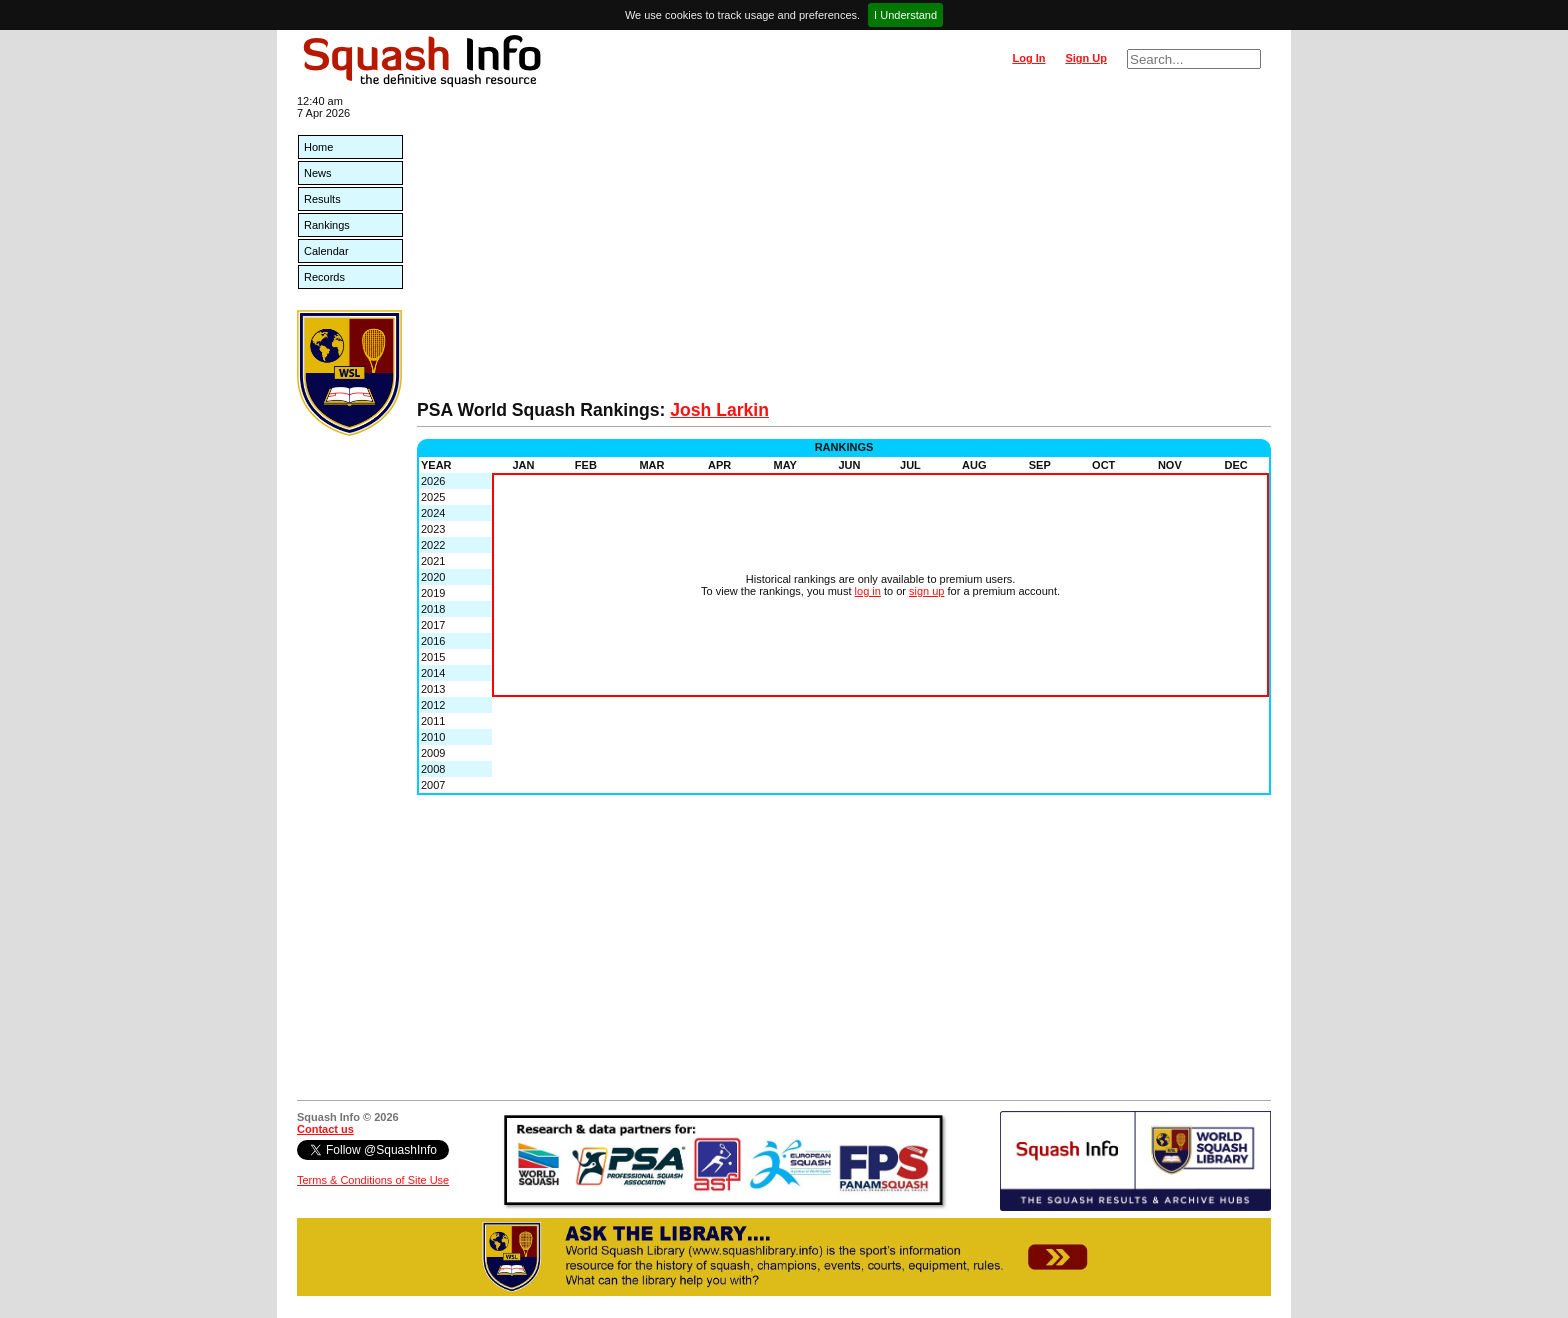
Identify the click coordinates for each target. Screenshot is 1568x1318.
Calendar (326, 251)
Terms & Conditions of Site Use (373, 1180)
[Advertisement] (844, 250)
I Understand (905, 15)
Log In (1028, 58)
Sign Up (1086, 58)
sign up (926, 591)
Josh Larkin (719, 410)
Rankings (327, 225)
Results (322, 199)
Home (318, 147)
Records (324, 277)
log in (868, 591)
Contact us (325, 1129)
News (318, 173)
